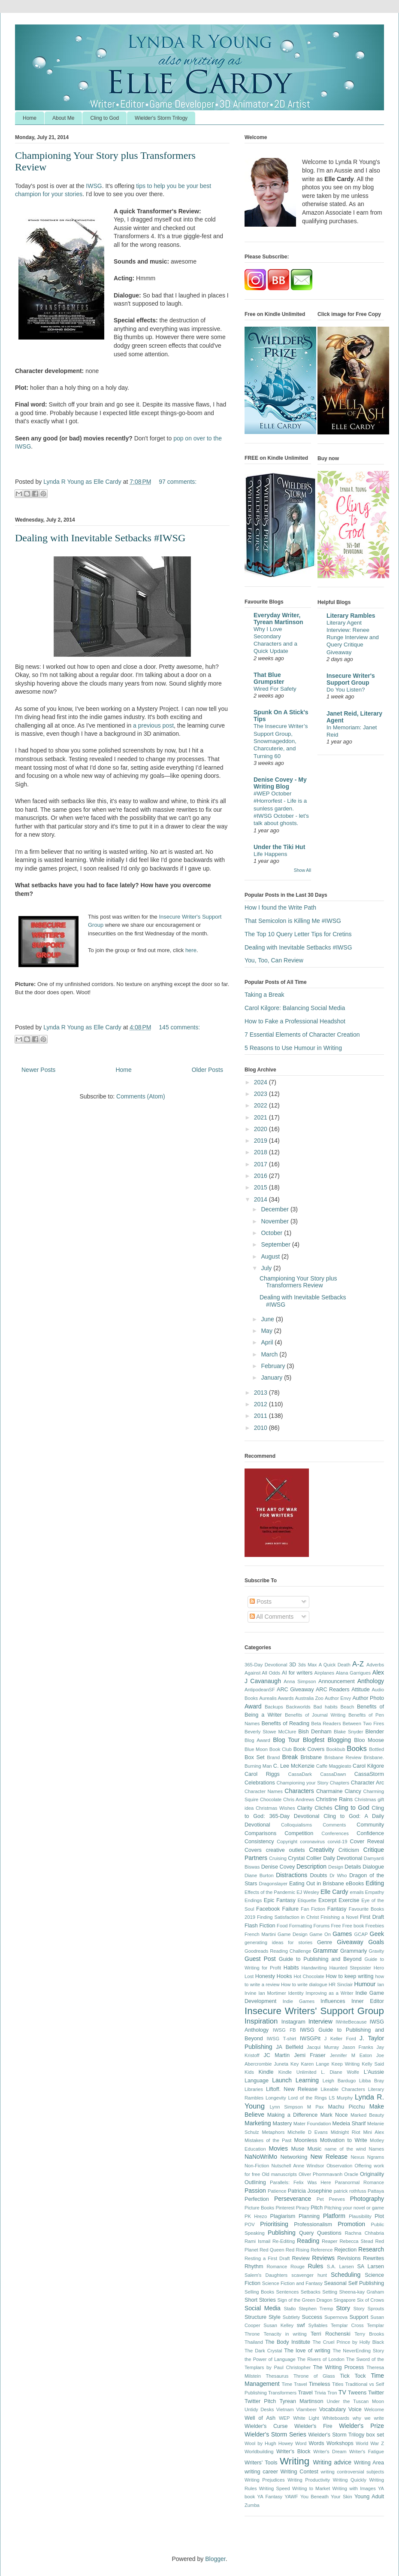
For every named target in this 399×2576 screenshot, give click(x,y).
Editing (375, 1883)
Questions (329, 2233)
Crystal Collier (304, 1858)
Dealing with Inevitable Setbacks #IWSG (100, 537)
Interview (320, 2021)
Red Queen (272, 2249)
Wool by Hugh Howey (269, 2443)
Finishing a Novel (339, 1917)
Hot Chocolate (308, 1976)
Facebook (268, 1909)
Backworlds (298, 1706)
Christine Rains (334, 1799)
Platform (334, 2215)
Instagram (293, 2022)
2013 (261, 1392)
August (271, 1256)
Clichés (323, 1808)
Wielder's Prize (361, 2425)
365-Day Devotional (266, 1664)
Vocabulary (332, 2409)
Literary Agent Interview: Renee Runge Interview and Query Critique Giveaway (352, 637)
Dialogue (373, 1867)
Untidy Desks (259, 2409)
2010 (261, 1427)
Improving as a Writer (329, 1993)
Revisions (349, 2258)
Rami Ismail (257, 2241)
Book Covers (309, 1749)
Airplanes (324, 1672)
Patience (277, 2191)
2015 (261, 1187)
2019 (261, 1140)
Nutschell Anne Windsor (297, 2165)
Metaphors (273, 2132)
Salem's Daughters (266, 2275)
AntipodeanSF (260, 1689)
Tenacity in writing (285, 2333)
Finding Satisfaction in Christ (288, 1917)
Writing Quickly (349, 2479)
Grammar (325, 1950)
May (267, 1330)
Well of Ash (260, 2418)
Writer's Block (293, 2452)
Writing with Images (353, 2488)
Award (253, 1706)
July (267, 1268)
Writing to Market (311, 2488)
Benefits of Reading (285, 1723)
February (274, 1365)
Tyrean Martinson (301, 2401)
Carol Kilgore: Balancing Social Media (295, 1007)
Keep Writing (346, 2063)
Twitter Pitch (260, 2401)
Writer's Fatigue (366, 2451)
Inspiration (261, 2021)
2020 (261, 1129)
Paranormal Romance (359, 2182)
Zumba (252, 2505)
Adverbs (375, 1664)
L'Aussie (374, 2072)
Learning (307, 2080)
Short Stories (260, 2300)
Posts (261, 1601)
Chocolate (270, 1799)
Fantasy (337, 1909)
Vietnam (285, 2409)
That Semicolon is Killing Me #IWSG (293, 920)
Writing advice (332, 2462)
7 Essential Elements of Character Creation (302, 1034)
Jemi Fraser (309, 2055)
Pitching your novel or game (354, 2207)
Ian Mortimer (272, 1993)
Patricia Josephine (310, 2191)
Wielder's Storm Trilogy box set (346, 2435)
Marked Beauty (367, 2115)
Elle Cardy (334, 1891)
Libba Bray (371, 2080)
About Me (63, 118)
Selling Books (259, 2291)
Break (290, 1757)
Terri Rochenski (331, 2334)
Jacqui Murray (323, 2047)
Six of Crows (370, 2300)
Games (342, 1933)
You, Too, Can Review (274, 960)
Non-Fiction (257, 2165)
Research (371, 2249)
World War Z (370, 2443)
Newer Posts (38, 1069)
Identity (295, 1993)
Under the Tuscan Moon (355, 2401)
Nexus (358, 2157)
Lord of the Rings (307, 2097)
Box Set (254, 1757)
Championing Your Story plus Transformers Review (298, 1282)
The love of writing (307, 2351)
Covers (253, 1850)
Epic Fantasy (280, 1900)
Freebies (374, 1925)
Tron (332, 2392)
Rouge (297, 2266)
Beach (347, 1706)
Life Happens (270, 854)
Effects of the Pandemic (270, 1892)
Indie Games (298, 2001)
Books (357, 1749)
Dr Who (338, 1875)
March (270, 1354)
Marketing (258, 2123)
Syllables (318, 2325)
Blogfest (314, 1739)
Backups (274, 1706)
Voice (355, 2409)
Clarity (304, 1808)
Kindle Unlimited (297, 2072)
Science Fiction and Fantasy (292, 2283)
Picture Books (259, 2207)
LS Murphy (341, 2097)
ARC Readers (333, 1690)
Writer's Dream (329, 2451)
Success (312, 2317)
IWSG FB (284, 2030)
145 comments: (179, 1027)
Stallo (290, 2308)
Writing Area (369, 2463)
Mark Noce (334, 2115)
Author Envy (338, 1698)
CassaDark (300, 1774)
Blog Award (257, 1740)
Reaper (330, 2241)
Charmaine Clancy (338, 1791)
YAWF (291, 2496)
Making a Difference (292, 2115)
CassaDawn (333, 1774)
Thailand (254, 2342)
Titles (337, 2384)
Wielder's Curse (266, 2426)
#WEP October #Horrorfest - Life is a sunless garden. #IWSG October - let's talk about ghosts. (281, 808)
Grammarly (353, 1951)
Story (343, 2308)
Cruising (278, 1858)
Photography (367, 2198)
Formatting (300, 1925)
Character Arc (367, 1783)
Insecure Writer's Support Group (350, 679)
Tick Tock (353, 2376)
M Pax (315, 2106)
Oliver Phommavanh (320, 2174)
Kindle (266, 2072)
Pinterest (284, 2207)
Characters (299, 1790)
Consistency (259, 1842)
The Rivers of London (321, 2359)
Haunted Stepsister (350, 1967)
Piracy (302, 2207)
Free (336, 1925)
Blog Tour (286, 1739)
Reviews (323, 2257)
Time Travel (294, 2384)
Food (282, 1925)
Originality (372, 2174)
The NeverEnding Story (358, 2350)
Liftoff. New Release (291, 2089)
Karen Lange (315, 2063)
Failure (290, 1909)
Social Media (263, 2308)
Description (311, 1866)
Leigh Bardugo (339, 2080)
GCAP (361, 1934)
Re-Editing (283, 2241)
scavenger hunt (309, 2275)
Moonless (305, 2140)
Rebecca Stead (356, 2241)
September (276, 1244)
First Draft (372, 1917)
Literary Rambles (350, 615)
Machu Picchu (346, 2107)
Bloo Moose (369, 1740)
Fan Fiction (313, 1909)
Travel (305, 2393)
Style (275, 2317)
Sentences (287, 2291)
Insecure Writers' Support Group (314, 2011)
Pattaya (376, 2191)
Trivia (320, 2392)
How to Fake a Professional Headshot (295, 1021)
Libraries (254, 2089)
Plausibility (360, 2216)
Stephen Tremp (316, 2308)
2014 (261, 1199)
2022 (261, 1105)
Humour (365, 1984)
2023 (261, 1093)
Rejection (345, 2250)
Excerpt (327, 1900)
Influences (332, 2001)
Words (316, 2443)
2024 (261, 1082)
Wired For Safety (275, 689)
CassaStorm (369, 1774)
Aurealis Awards (276, 1698)
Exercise (349, 1900)
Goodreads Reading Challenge (278, 1951)
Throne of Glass (314, 2376)
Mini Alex (373, 2132)
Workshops (340, 2443)
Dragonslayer (273, 1883)
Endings (253, 1900)
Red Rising (297, 2249)
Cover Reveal (367, 1842)
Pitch (317, 2208)
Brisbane (311, 1757)
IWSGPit (310, 2039)
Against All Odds (262, 1672)
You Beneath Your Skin (326, 2496)
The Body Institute (287, 2342)
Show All (302, 870)
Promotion (351, 2224)
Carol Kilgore (368, 1766)
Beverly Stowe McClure (270, 1731)
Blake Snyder (348, 1731)
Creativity (321, 1849)
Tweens (357, 2393)
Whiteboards (335, 2418)
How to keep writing (349, 1976)
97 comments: (177, 481)
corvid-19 (337, 1841)
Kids (249, 2072)
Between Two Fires (363, 1723)
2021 (261, 1117)
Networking (293, 2157)
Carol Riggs (262, 1774)
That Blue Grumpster (269, 678)
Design (335, 1866)
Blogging (339, 1739)
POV (250, 2224)
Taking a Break (264, 994)
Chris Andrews (298, 1799)
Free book (353, 1925)
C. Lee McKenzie (293, 1766)
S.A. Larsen (340, 2266)
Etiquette (306, 1900)
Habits (291, 1968)
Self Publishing (366, 2283)
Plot (379, 2216)
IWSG (94, 185)
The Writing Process (338, 2367)
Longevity (276, 2097)
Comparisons (260, 1833)
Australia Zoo (309, 1698)
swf (301, 2325)
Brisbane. (374, 1757)
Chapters (339, 1782)
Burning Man (258, 1766)
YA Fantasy (270, 2496)
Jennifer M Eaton (351, 2055)
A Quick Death (335, 1664)
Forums (321, 1925)
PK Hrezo (256, 2216)
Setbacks (310, 2291)
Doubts (318, 1875)
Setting (329, 2291)
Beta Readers (326, 1723)
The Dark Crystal (263, 2350)
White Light (306, 2418)
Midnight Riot (345, 2132)
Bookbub (335, 1749)
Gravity (376, 1951)
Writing (294, 2461)
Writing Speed (274, 2488)
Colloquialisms (296, 1824)
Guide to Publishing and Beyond (320, 1959)
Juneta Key (286, 2063)
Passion (255, 2190)
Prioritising (274, 2224)
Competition (298, 1833)
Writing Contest (299, 2472)
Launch (282, 2080)
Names (376, 2148)
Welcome (374, 2409)
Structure (255, 2317)
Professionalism (313, 2224)
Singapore (345, 2300)
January (272, 1377)
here (190, 950)
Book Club (280, 1749)
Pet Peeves (331, 2199)
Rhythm (254, 2266)
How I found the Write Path (280, 907)
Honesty (265, 1976)
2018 (261, 1152)
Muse (298, 2149)
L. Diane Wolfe (340, 2072)
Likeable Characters (342, 2089)
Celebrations (260, 1783)
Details (353, 1867)
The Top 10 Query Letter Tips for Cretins (298, 934)
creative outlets (285, 1850)
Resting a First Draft (267, 2258)
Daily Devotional (342, 1858)
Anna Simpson (300, 1681)
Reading (308, 2240)
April (268, 1342)
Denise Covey (278, 1867)
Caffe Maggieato (333, 1766)
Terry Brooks (369, 2333)
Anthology (370, 1681)
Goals (376, 1942)
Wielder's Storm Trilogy (161, 118)
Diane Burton (259, 1875)
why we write (368, 2418)
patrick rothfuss (350, 2191)
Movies (278, 2148)
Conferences (334, 1833)
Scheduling (345, 2274)
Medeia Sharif (349, 2124)
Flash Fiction (260, 1926)
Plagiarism (282, 2216)
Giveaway (350, 1942)
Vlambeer (306, 2409)
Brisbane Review (342, 1757)
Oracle (351, 2174)
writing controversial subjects (352, 2471)
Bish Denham (315, 1732)
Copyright (287, 1841)
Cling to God (104, 118)
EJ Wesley (307, 1892)
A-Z (358, 1664)
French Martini (260, 1934)
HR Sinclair (341, 1984)
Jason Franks (357, 2047)
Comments (334, 1824)
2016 (261, 1175)
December (275, 1209)
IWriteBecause (351, 2021)
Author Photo (368, 1698)
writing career (261, 2472)
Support (358, 2317)
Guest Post (260, 1958)
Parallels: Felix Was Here (300, 2182)
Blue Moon (256, 1749)
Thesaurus (277, 2376)
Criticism (349, 1850)
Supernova (336, 2317)
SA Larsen (370, 2266)
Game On (320, 1934)
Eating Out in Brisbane (316, 1884)
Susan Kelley (278, 2325)
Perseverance (292, 2198)
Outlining (255, 2182)
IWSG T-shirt (281, 2038)
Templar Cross (347, 2325)
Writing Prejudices (264, 2479)
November (275, 1221)
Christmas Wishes (275, 1808)
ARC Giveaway (295, 1690)
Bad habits (325, 1706)
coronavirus (312, 1841)
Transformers (282, 2392)
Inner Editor (367, 2001)
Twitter (376, 2393)
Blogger (215, 2558)
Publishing (282, 2232)
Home (29, 118)
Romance (276, 2266)
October (272, 1232)
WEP (284, 2418)
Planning (309, 2216)
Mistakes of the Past (268, 2140)
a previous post (153, 725)
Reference (322, 2249)
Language (257, 2081)
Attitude (360, 1690)
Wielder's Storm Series (275, 2434)
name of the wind (345, 2148)
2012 (261, 1404)
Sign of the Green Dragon (305, 2300)
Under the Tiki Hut (279, 846)
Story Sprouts (369, 2308)
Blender (375, 1732)
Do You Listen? (345, 689)
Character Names (264, 1791)
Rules (315, 2266)
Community (370, 1825)
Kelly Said (373, 2063)
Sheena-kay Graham (361, 2291)
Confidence (370, 1833)
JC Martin (277, 2055)
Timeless (319, 2384)
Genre (324, 1942)
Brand (273, 1757)
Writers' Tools (261, 2463)
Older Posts (207, 1069)
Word (301, 2443)
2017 (261, 1164)
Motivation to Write (343, 2140)
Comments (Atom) (140, 1096)
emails (356, 1892)
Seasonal (335, 2283)
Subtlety (291, 2317)
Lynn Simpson (286, 2106)
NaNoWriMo (261, 2156)
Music (314, 2149)
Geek (377, 1933)
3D (292, 1665)
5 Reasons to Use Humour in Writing (293, 1047)
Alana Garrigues (353, 1672)
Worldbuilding (259, 2451)
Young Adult (369, 2497)
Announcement (336, 1681)
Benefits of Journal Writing (315, 1714)
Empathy (374, 1892)
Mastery (282, 2124)
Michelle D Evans (307, 2132)
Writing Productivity (308, 2479)
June (268, 1319)
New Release (329, 2156)
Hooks (284, 1976)
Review (300, 2258)
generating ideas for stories (278, 1942)
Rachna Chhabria (364, 2233)
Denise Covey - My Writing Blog (280, 783)
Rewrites (373, 2258)
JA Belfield (289, 2047)
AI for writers (297, 1673)
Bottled (376, 1749)
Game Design (293, 1934)
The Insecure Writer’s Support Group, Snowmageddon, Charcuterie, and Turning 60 (281, 741)
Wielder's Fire (313, 2426)
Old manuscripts (279, 2174)
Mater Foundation (312, 2123)
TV (342, 2392)
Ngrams (375, 2157)
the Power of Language (270, 2359)
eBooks (355, 1884)
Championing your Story (303, 1782)
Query (306, 2233)
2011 (261, 1415)
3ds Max (307, 1664)
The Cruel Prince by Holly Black (348, 2342)
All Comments (271, 1616)
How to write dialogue (304, 1984)
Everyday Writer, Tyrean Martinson (278, 618)
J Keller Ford (340, 2038)
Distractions (291, 1875)
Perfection (257, 2199)
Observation (339, 2165)
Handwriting (314, 1967)
